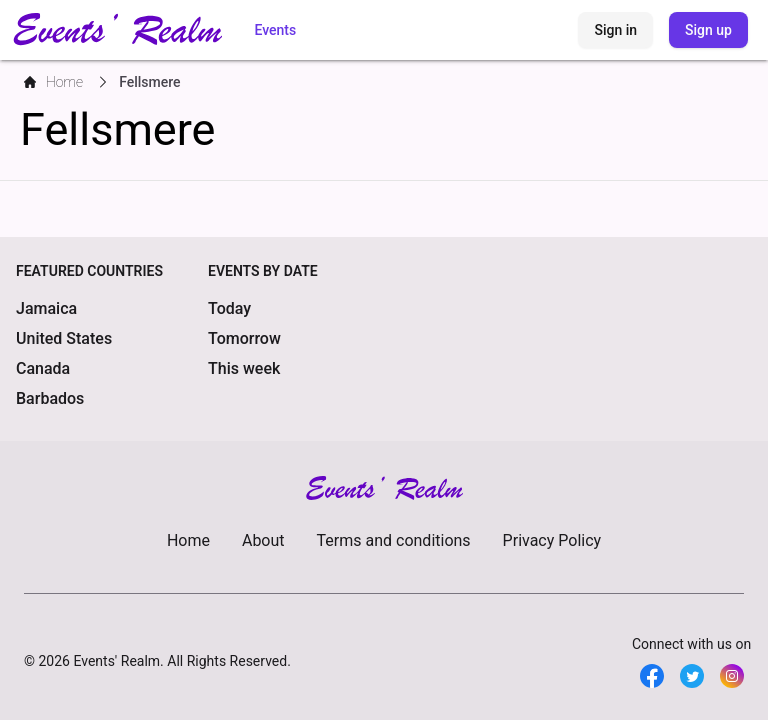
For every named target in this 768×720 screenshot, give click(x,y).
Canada (43, 368)
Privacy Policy (552, 540)
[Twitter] (692, 676)
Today (229, 308)
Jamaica (46, 308)
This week (244, 368)
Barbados (50, 398)
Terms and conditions (394, 540)
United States (64, 338)
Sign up (708, 30)
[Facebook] (652, 676)
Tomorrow (244, 338)
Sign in (615, 30)
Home (188, 540)
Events (275, 30)
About (263, 540)
